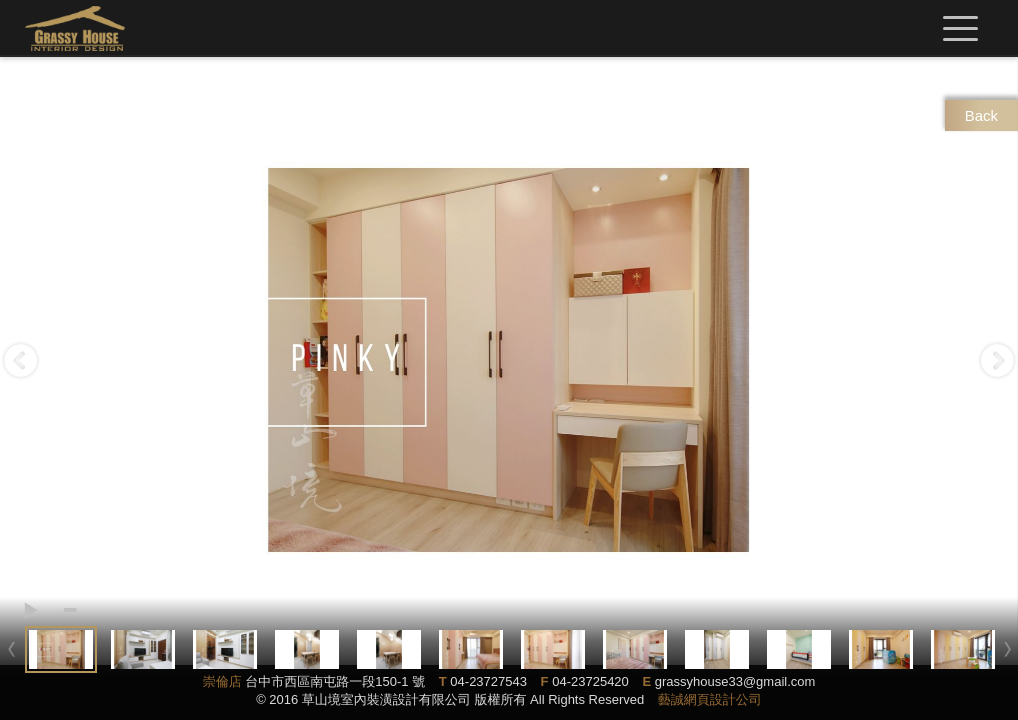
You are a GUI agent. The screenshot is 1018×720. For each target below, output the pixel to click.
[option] (509, 360)
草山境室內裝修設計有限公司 (75, 28)
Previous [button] (20, 360)
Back (981, 115)
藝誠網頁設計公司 (710, 699)
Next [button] (997, 360)
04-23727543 (488, 681)
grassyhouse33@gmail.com (735, 681)
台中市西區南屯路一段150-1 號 (335, 681)
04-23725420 (590, 681)
